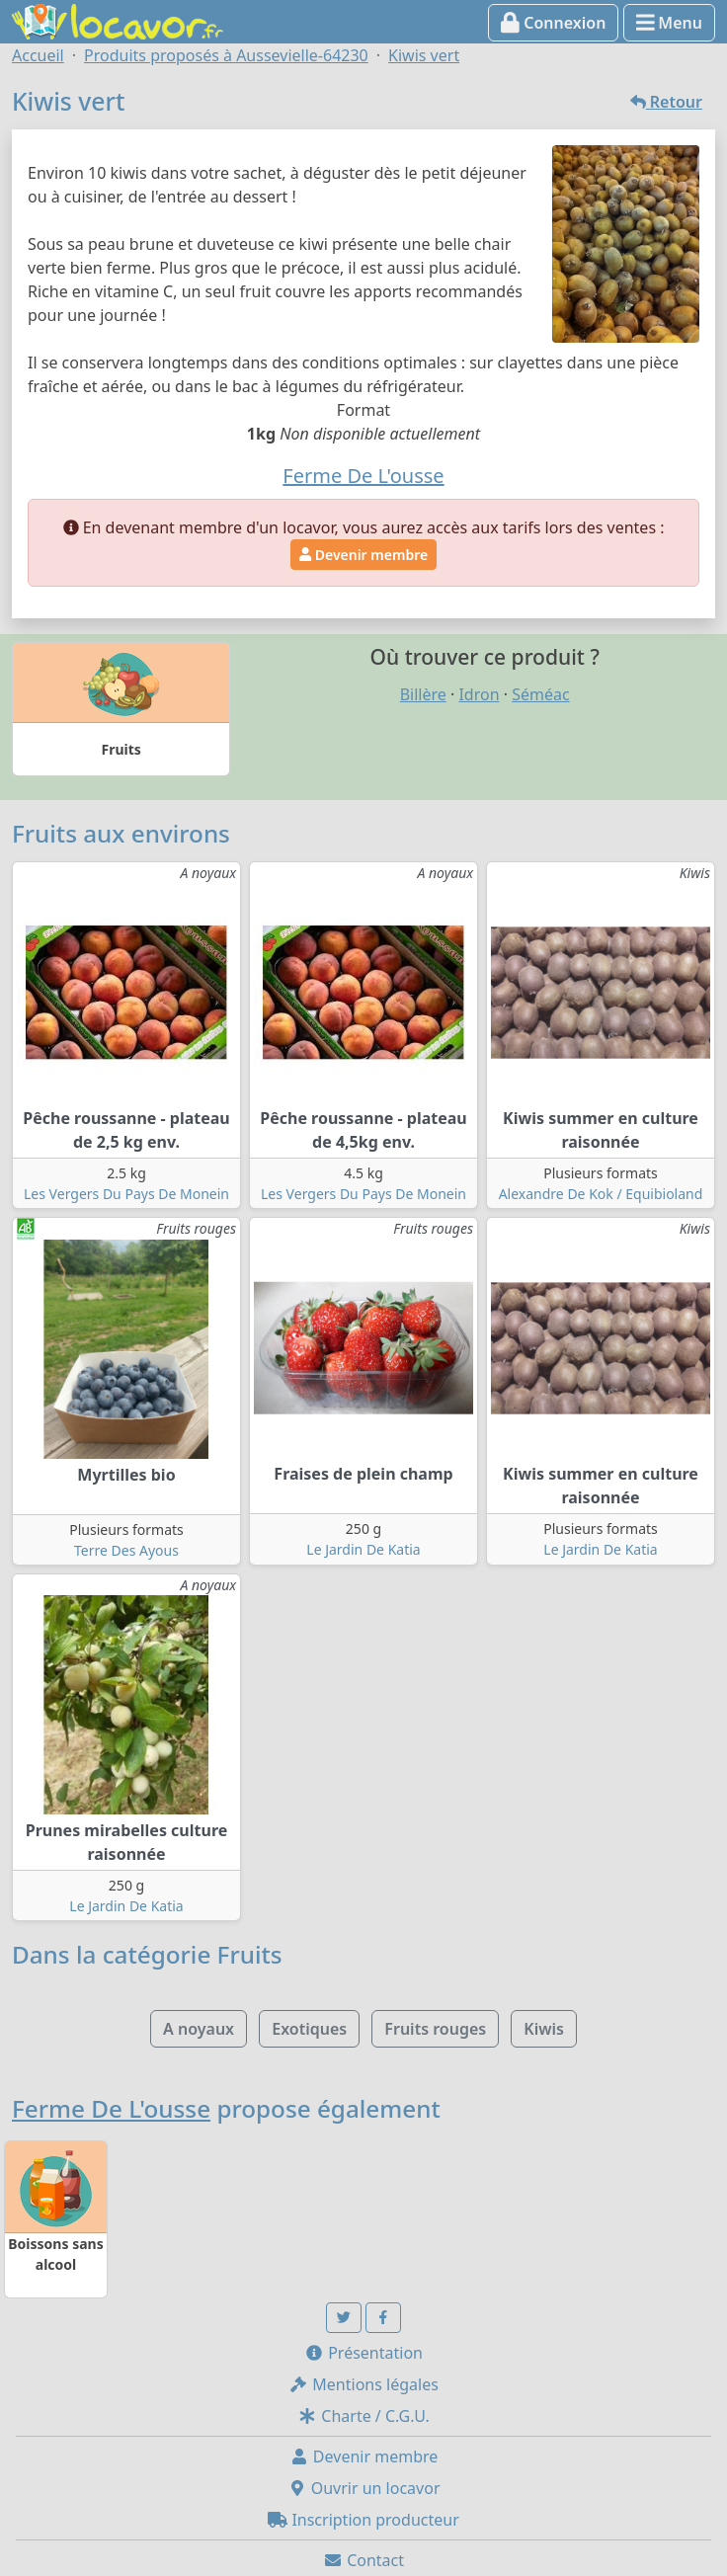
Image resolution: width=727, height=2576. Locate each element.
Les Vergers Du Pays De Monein (126, 1193)
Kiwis (544, 2029)
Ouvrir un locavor (364, 2488)
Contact (363, 2560)
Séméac (540, 694)
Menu (669, 23)
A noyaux (198, 2029)
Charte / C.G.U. (363, 2416)
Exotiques (309, 2029)
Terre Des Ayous (126, 1550)
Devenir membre (363, 554)
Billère (423, 694)
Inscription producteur (363, 2520)
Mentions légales (363, 2384)
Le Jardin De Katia (363, 1549)
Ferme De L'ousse (111, 2108)
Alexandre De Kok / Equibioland (601, 1193)
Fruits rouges (435, 2029)
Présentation (363, 2353)
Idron (478, 694)
